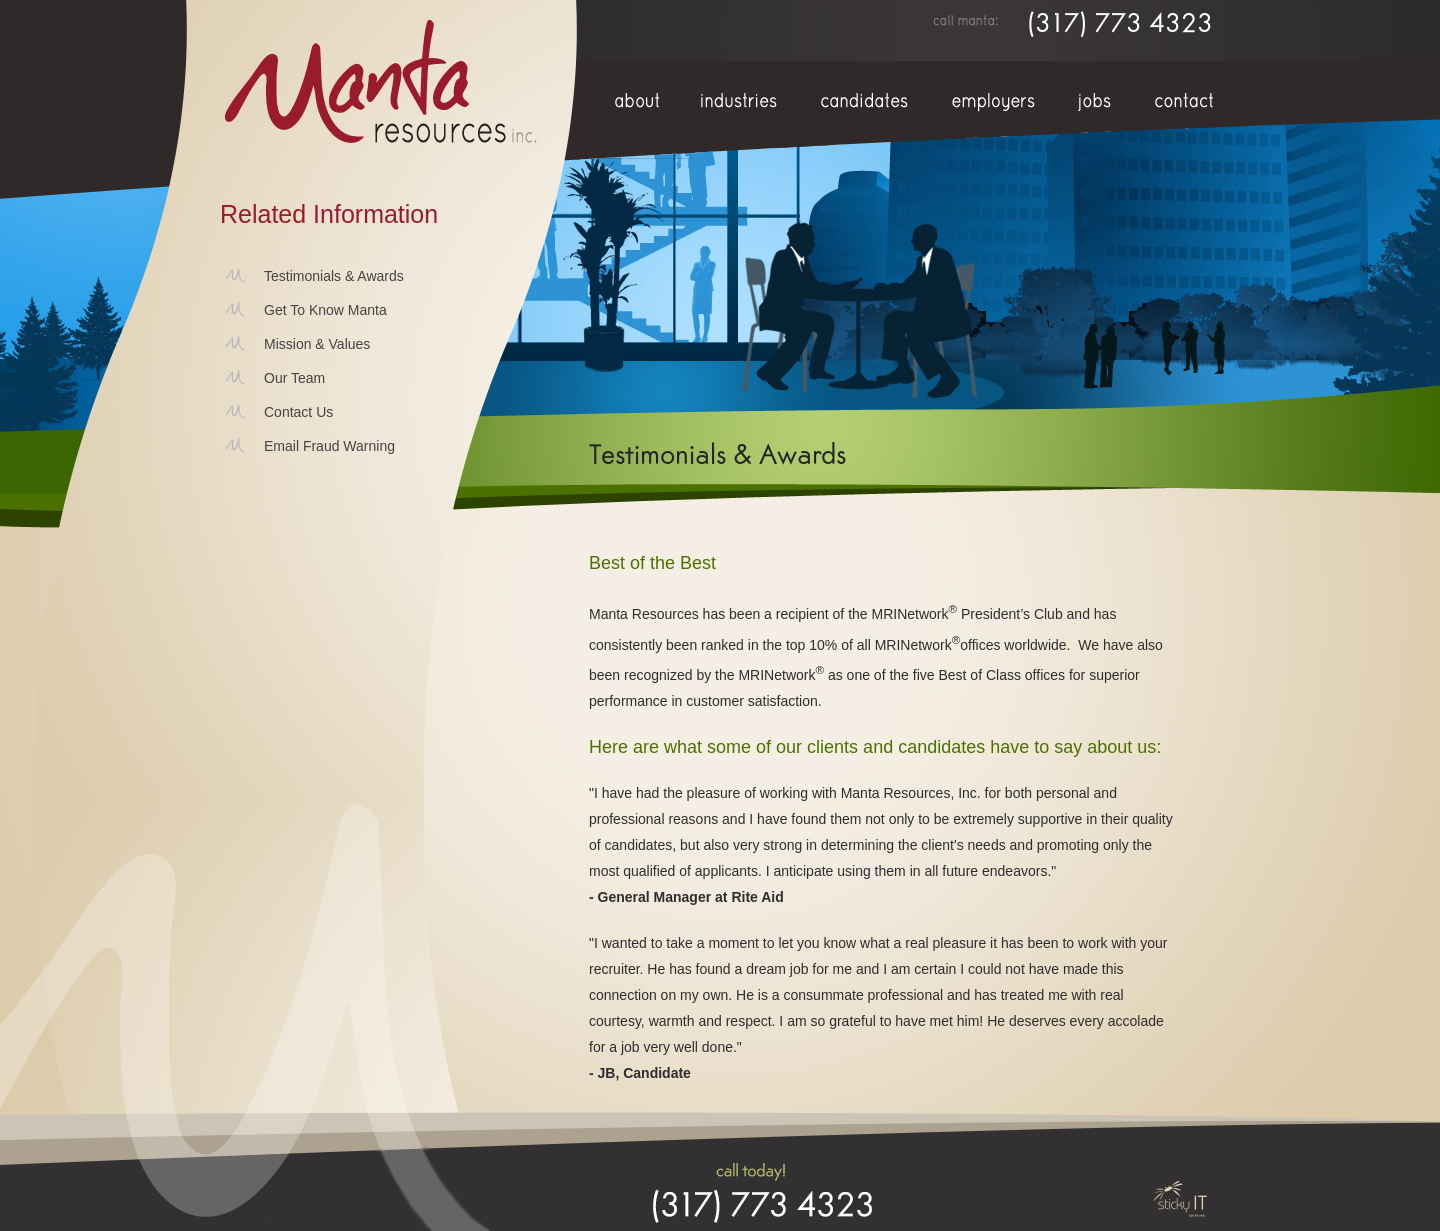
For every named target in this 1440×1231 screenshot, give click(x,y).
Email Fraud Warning (329, 446)
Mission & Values (317, 344)
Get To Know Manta (325, 310)
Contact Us (298, 412)
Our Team (294, 378)
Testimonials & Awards (334, 276)
